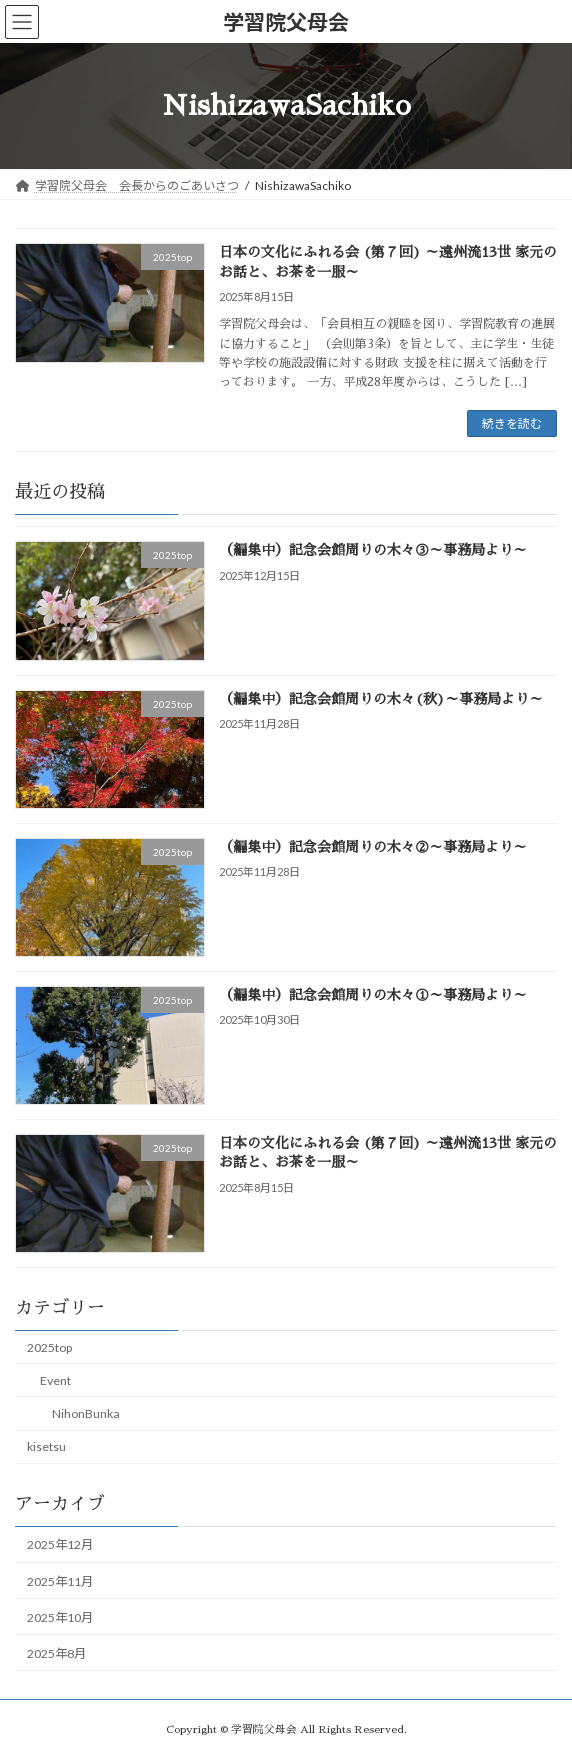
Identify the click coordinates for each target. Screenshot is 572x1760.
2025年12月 (60, 1545)
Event (55, 1380)
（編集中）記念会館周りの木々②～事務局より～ (373, 847)
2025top (49, 1347)
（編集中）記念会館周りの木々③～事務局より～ (373, 550)
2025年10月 (60, 1617)
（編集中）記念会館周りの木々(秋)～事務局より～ (381, 699)
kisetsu (46, 1446)
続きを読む (512, 423)
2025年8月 (56, 1653)
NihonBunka (86, 1413)
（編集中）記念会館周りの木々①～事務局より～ (373, 995)
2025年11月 (60, 1581)
